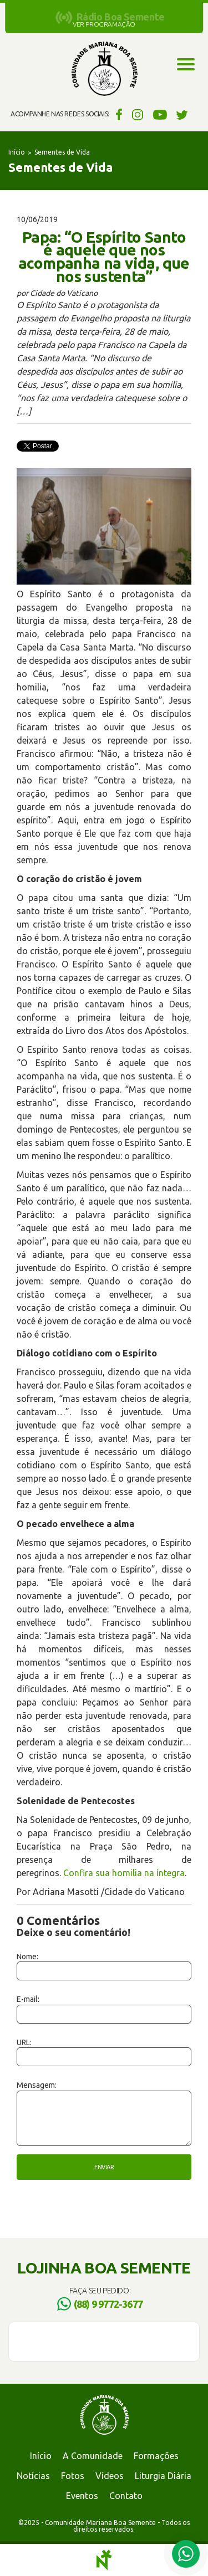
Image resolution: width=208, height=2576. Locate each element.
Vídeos (109, 2476)
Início (16, 152)
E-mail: (28, 1999)
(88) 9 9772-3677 (108, 2303)
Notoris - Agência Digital (104, 2559)
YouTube (160, 114)
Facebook (117, 114)
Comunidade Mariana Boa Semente (104, 69)
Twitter (182, 114)
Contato (126, 2496)
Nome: (27, 1956)
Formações (156, 2456)
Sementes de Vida (62, 152)
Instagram (138, 114)
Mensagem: (37, 2085)
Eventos (82, 2496)
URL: (24, 2042)
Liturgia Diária (163, 2476)
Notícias (33, 2476)
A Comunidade (93, 2456)
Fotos (72, 2476)
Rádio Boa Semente (121, 16)
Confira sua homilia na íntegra (124, 1873)
